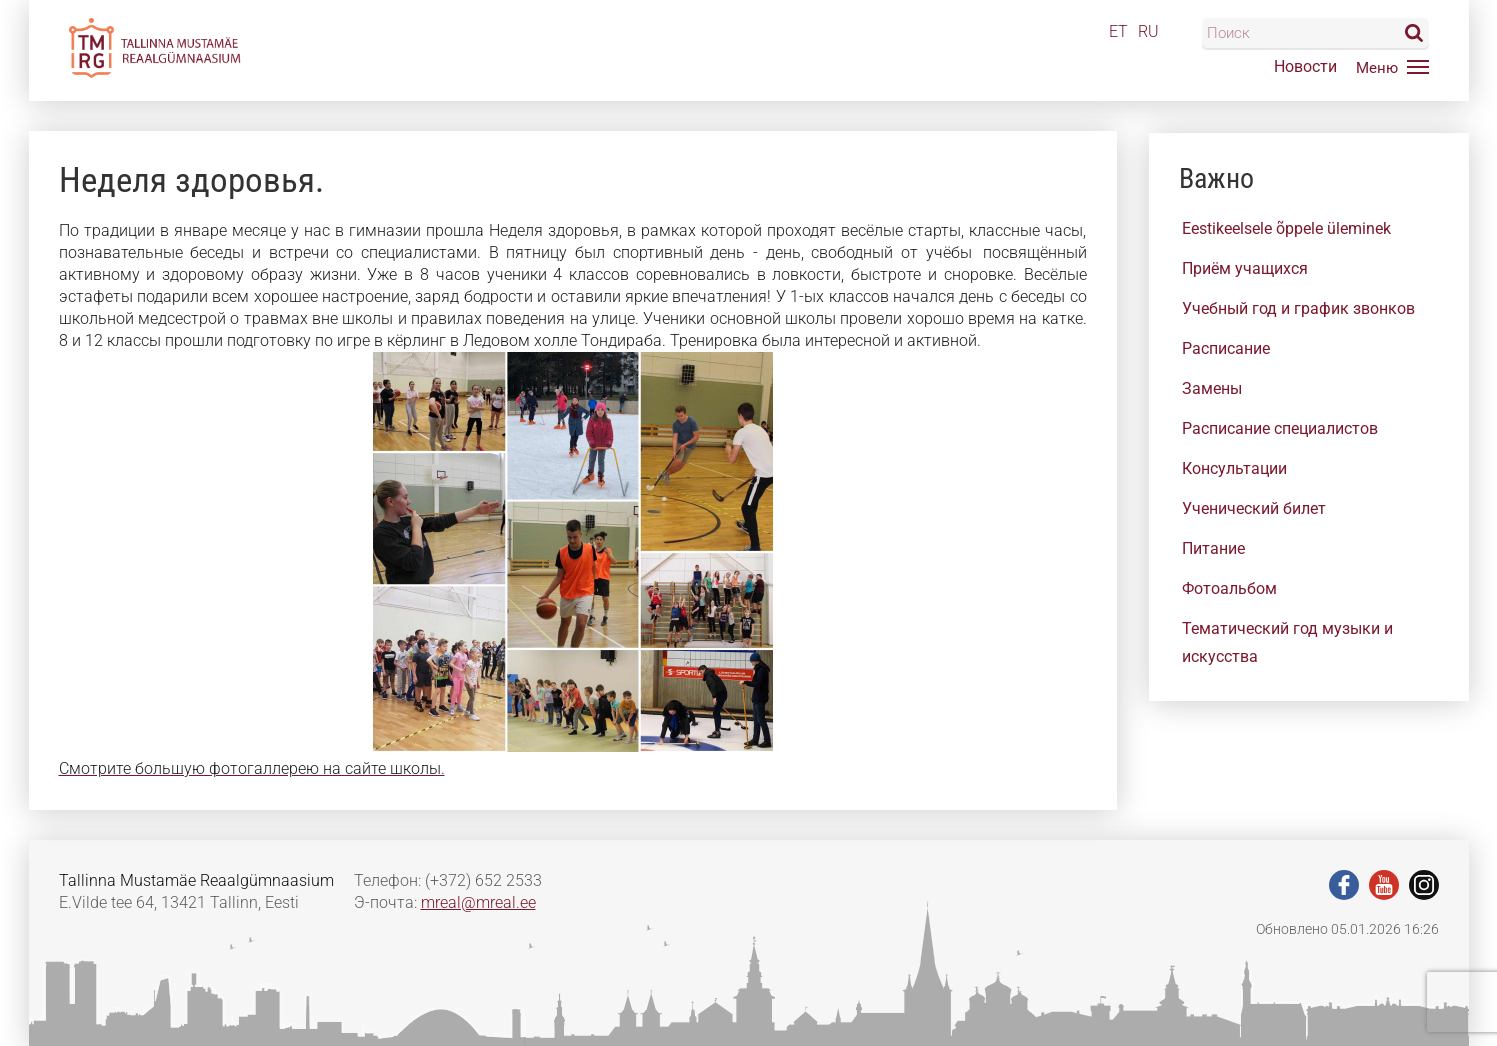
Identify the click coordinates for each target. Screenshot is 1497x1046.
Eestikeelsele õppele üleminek (1286, 228)
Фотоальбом (1229, 588)
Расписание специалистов (1280, 428)
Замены (1212, 388)
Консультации (1234, 468)
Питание (1213, 548)
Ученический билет (1254, 508)
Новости (1305, 66)
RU (1148, 31)
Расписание (1226, 348)
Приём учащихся (1245, 268)
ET (1118, 31)
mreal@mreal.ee (478, 902)
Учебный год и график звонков (1298, 308)
